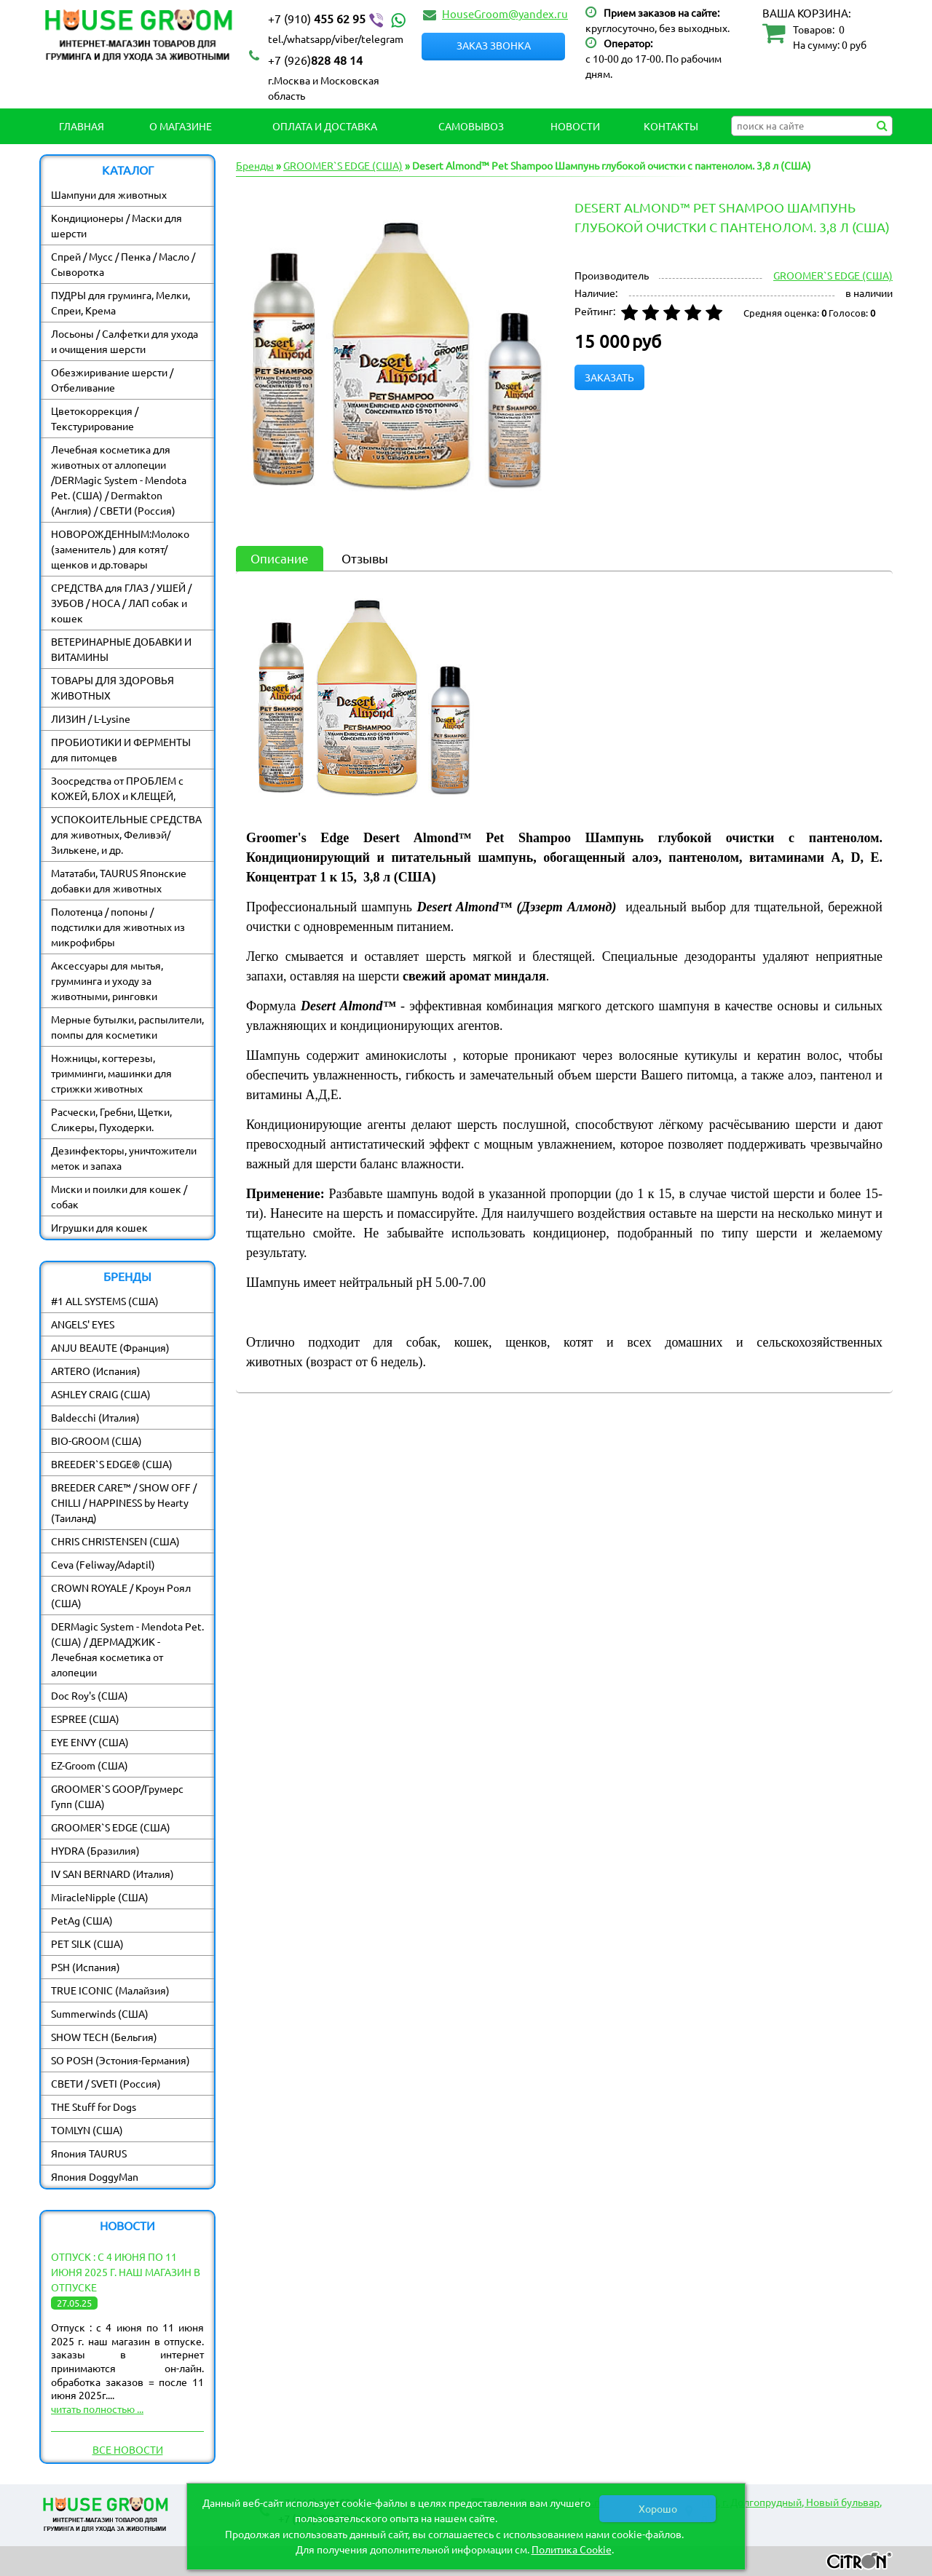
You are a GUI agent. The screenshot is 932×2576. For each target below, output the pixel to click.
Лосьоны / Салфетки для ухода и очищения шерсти (124, 341)
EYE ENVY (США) (90, 1741)
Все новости (127, 2449)
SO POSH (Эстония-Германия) (120, 2059)
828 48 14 (315, 59)
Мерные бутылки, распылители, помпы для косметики (127, 1026)
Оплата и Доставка (324, 125)
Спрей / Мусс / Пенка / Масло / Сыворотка (123, 264)
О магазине (180, 125)
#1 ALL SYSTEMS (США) (105, 1300)
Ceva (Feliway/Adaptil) (103, 1564)
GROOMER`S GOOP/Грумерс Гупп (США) (117, 1796)
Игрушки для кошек (99, 1227)
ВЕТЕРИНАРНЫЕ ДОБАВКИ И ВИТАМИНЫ (121, 649)
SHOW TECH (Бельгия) (104, 2036)
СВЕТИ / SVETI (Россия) (106, 2083)
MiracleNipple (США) (100, 1896)
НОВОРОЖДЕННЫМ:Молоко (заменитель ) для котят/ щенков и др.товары (120, 549)
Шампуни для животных (109, 194)
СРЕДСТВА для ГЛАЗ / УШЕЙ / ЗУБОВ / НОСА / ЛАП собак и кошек (121, 603)
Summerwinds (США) (100, 2013)
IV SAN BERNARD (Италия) (112, 1873)
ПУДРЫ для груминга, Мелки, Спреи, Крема (120, 302)
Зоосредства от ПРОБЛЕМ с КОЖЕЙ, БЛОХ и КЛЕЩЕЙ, (117, 788)
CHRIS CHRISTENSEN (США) (115, 1540)
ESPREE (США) (85, 1718)
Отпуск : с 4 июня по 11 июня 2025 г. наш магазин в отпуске (125, 2272)
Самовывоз (471, 125)
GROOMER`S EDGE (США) (110, 1827)
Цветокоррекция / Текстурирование (94, 418)
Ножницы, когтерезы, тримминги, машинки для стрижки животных (111, 1073)
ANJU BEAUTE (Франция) (110, 1347)
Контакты (671, 125)
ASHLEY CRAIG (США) (101, 1393)
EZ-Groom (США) (89, 1765)
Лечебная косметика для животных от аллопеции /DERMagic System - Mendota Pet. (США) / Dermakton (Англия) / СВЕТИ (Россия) (118, 480)
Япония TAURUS (89, 2153)
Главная (81, 125)
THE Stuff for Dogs (93, 2106)
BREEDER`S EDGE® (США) (112, 1463)
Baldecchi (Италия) (95, 1417)
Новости (575, 125)
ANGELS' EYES (82, 1324)
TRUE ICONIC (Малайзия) (110, 1990)
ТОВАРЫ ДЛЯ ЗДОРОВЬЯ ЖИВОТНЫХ (112, 687)
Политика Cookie (572, 2549)
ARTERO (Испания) (96, 1370)
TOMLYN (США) (87, 2129)
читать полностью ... (97, 2408)
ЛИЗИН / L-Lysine (90, 718)
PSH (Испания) (85, 1966)
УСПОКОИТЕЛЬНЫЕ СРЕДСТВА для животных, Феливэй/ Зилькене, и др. (126, 834)
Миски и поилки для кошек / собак (119, 1196)
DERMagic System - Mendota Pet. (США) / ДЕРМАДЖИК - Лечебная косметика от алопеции (127, 1649)
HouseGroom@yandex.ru (505, 13)
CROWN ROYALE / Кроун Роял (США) (121, 1595)
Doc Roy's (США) (89, 1695)
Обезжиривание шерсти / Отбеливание (112, 379)
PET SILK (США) (87, 1943)
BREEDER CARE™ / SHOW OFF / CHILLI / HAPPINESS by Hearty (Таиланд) (124, 1502)
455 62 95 (338, 19)
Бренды (255, 165)
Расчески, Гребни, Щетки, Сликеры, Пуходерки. (111, 1119)
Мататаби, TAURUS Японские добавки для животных (118, 880)
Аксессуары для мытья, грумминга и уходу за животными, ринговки (107, 980)
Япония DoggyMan (94, 2176)
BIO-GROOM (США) (96, 1440)
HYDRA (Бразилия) (95, 1850)
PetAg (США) (82, 1920)
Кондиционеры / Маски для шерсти (116, 225)
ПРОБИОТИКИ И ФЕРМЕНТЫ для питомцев (121, 749)
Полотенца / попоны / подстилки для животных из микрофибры (118, 926)
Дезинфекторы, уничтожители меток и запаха (124, 1158)
